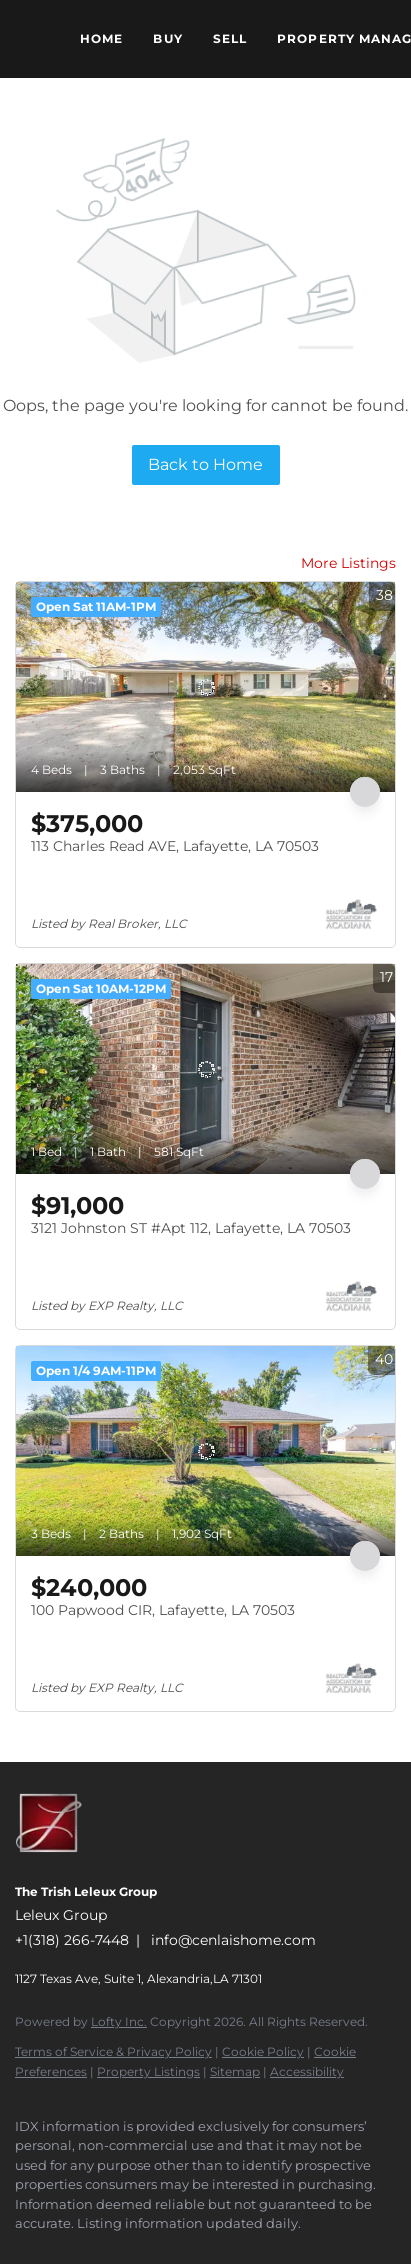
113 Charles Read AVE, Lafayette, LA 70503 (175, 846)
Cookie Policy (263, 2051)
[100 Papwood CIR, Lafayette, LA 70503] (205, 1451)
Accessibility (307, 2071)
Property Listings (148, 2071)
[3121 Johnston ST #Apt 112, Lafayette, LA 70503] (205, 1069)
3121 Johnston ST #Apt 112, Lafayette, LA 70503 (191, 1228)
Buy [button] (167, 38)
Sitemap (235, 2071)
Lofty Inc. (119, 2021)
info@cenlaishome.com (233, 1940)
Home (101, 38)
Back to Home (205, 464)
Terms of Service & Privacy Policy (113, 2051)
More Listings (348, 563)
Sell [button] (230, 38)
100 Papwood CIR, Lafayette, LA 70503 (163, 1610)
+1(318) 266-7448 (72, 1940)
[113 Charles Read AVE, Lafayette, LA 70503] (205, 687)
